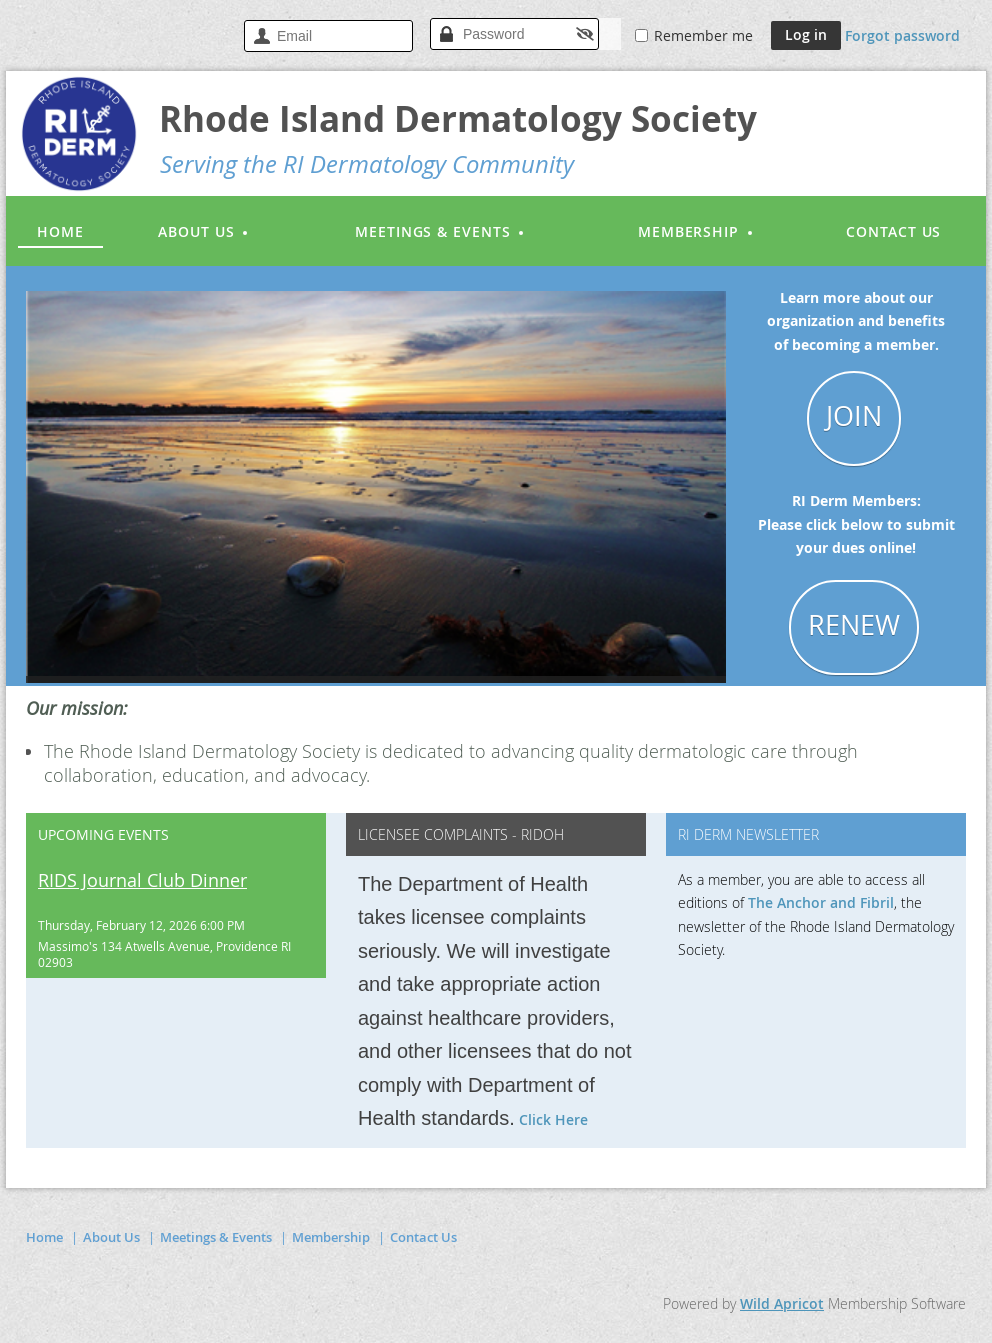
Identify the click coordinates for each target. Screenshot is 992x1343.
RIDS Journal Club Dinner (142, 880)
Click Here (553, 1119)
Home (44, 1237)
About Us (111, 1237)
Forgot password (902, 35)
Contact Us (423, 1237)
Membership (331, 1237)
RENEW (854, 625)
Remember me (703, 35)
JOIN (854, 416)
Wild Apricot (782, 1303)
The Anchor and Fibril (821, 902)
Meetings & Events (216, 1237)
